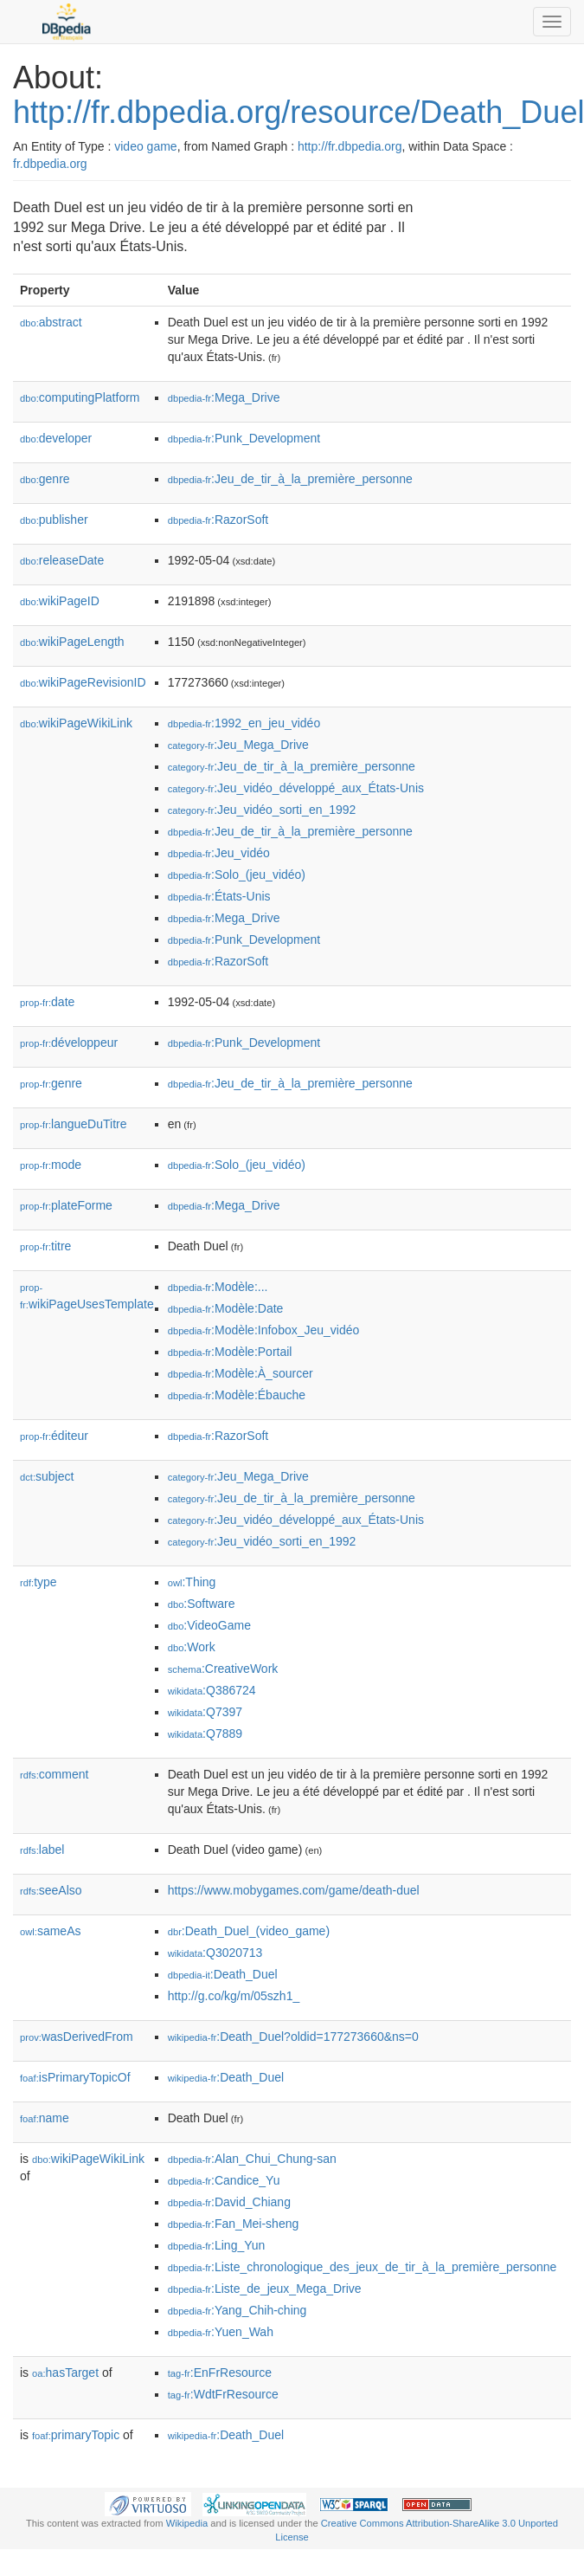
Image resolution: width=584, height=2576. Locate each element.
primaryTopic (75, 2435)
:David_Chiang (229, 2202)
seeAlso (51, 1890)
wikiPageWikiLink (76, 723)
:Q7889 (205, 1733)
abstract (51, 322)
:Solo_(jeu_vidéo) (236, 874)
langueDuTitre (73, 1124)
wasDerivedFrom (76, 2036)
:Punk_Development (244, 438)
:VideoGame (209, 1625)
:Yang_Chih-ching (237, 2310)
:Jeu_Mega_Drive (238, 745)
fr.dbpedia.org (50, 164)
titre (45, 1246)
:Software (201, 1604)
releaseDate (62, 560)
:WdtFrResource (223, 2394)
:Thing (192, 1582)
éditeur (54, 1436)
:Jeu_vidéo (219, 853)
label (42, 1849)
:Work (191, 1647)
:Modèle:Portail (230, 1352)
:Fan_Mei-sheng (233, 2224)
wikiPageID (59, 601)
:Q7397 (205, 1712)
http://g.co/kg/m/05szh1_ (234, 1996)
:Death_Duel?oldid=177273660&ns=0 (293, 2036)
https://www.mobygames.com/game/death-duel (294, 1890)
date (47, 1002)
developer (56, 438)
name (44, 2118)
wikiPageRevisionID (83, 682)
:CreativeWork (223, 1668)
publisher (54, 519)
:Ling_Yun (217, 2245)
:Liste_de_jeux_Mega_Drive (265, 2288)
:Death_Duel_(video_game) (249, 1931)
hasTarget (65, 2372)
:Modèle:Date (226, 1308)
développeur (69, 1042)
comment (54, 1774)
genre (45, 479)
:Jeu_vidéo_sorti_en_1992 (262, 810)
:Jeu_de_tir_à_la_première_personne (290, 479)
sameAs (50, 1931)
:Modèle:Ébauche (236, 1395)
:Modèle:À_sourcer (240, 1373)
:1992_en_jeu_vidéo (244, 723)
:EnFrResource (220, 2372)
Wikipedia (187, 2523)
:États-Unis (219, 896)
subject (47, 1476)
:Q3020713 (215, 1952)
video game (145, 146)
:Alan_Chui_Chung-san (252, 2159)
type (38, 1582)
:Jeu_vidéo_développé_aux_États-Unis (296, 788)
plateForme (66, 1205)
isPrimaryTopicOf (75, 2077)
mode (50, 1165)
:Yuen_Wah (220, 2332)
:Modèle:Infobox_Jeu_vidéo (264, 1330)
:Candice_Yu (224, 2180)
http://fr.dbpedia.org (350, 146)
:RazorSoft (218, 519)
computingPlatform (80, 397)
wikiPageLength (72, 642)
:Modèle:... (218, 1287)
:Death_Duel (223, 1974)
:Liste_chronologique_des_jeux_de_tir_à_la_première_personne (362, 2267)
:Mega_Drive (224, 397)
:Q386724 (212, 1690)
